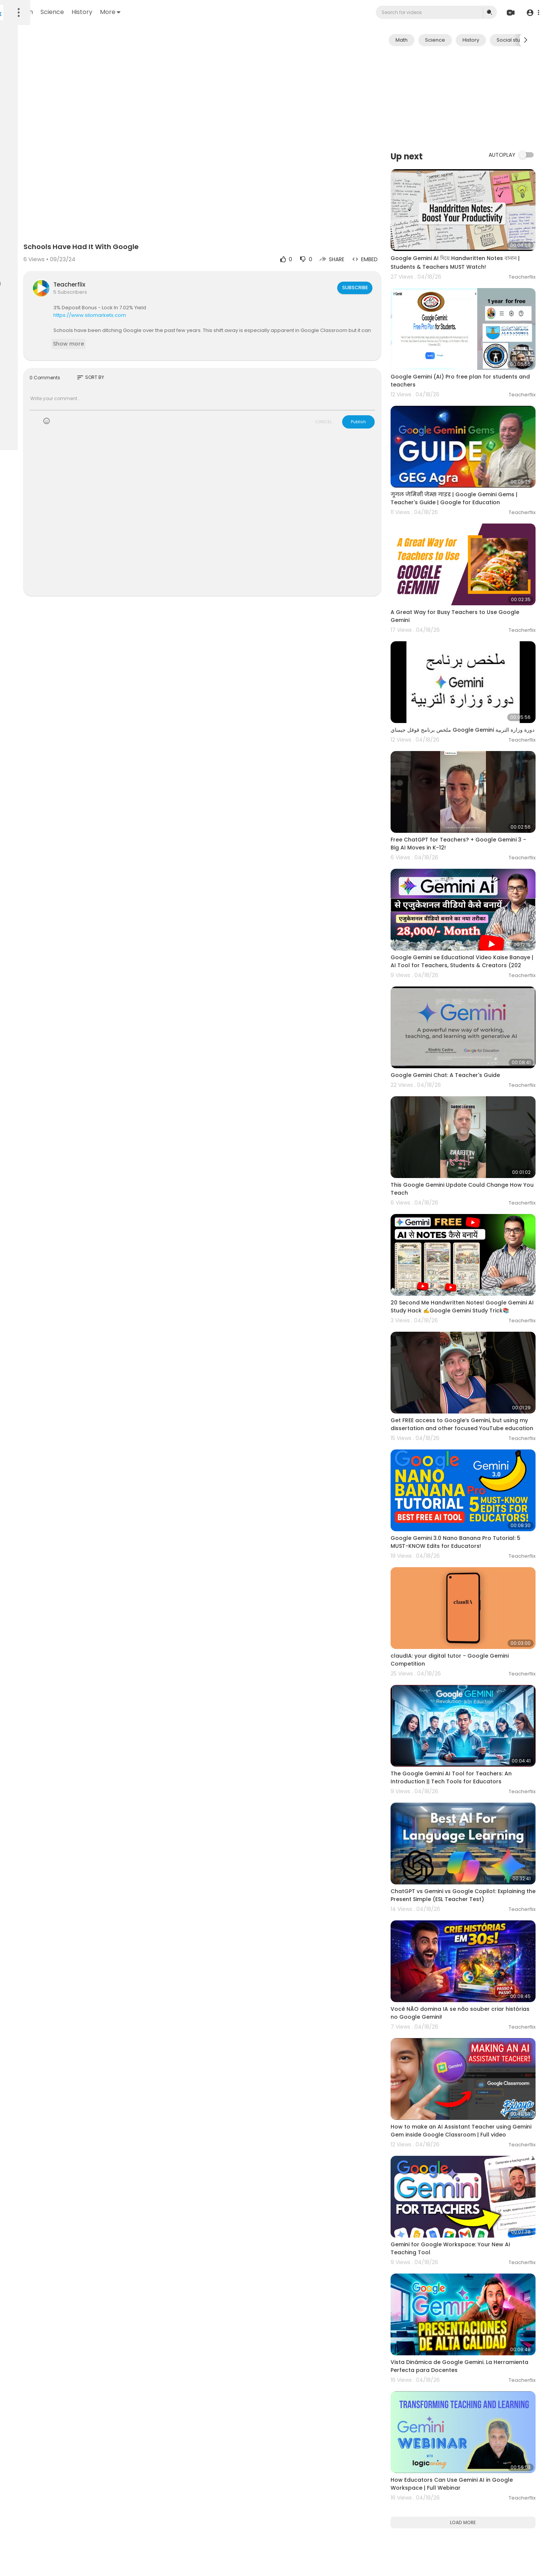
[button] (531, 12)
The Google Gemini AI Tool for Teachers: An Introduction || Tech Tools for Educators (473, 1597)
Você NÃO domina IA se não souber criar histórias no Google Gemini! (474, 1805)
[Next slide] (526, 40)
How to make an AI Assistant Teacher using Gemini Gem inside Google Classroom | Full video (469, 1912)
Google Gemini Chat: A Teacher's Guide (471, 971)
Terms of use (41, 242)
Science (152, 12)
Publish (384, 387)
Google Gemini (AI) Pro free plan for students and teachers (467, 352)
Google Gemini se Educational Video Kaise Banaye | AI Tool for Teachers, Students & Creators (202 (475, 873)
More (210, 12)
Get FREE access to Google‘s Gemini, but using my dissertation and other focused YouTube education (473, 1283)
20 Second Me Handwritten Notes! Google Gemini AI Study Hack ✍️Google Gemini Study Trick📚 (475, 1177)
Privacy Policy (25, 251)
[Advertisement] (476, 98)
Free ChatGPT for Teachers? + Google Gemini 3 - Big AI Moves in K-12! (470, 766)
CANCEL (350, 387)
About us (57, 251)
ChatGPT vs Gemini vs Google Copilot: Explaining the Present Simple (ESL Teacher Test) (475, 1703)
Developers (54, 260)
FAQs (15, 242)
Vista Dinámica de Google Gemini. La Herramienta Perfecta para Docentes (468, 2117)
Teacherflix (157, 250)
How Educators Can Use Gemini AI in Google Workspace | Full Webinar (467, 2220)
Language (21, 269)
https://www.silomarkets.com (178, 280)
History (181, 12)
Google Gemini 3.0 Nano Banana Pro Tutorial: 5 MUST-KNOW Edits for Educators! (467, 1389)
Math (125, 12)
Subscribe (380, 253)
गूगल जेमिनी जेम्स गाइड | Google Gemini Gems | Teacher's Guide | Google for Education (470, 459)
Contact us (22, 260)
